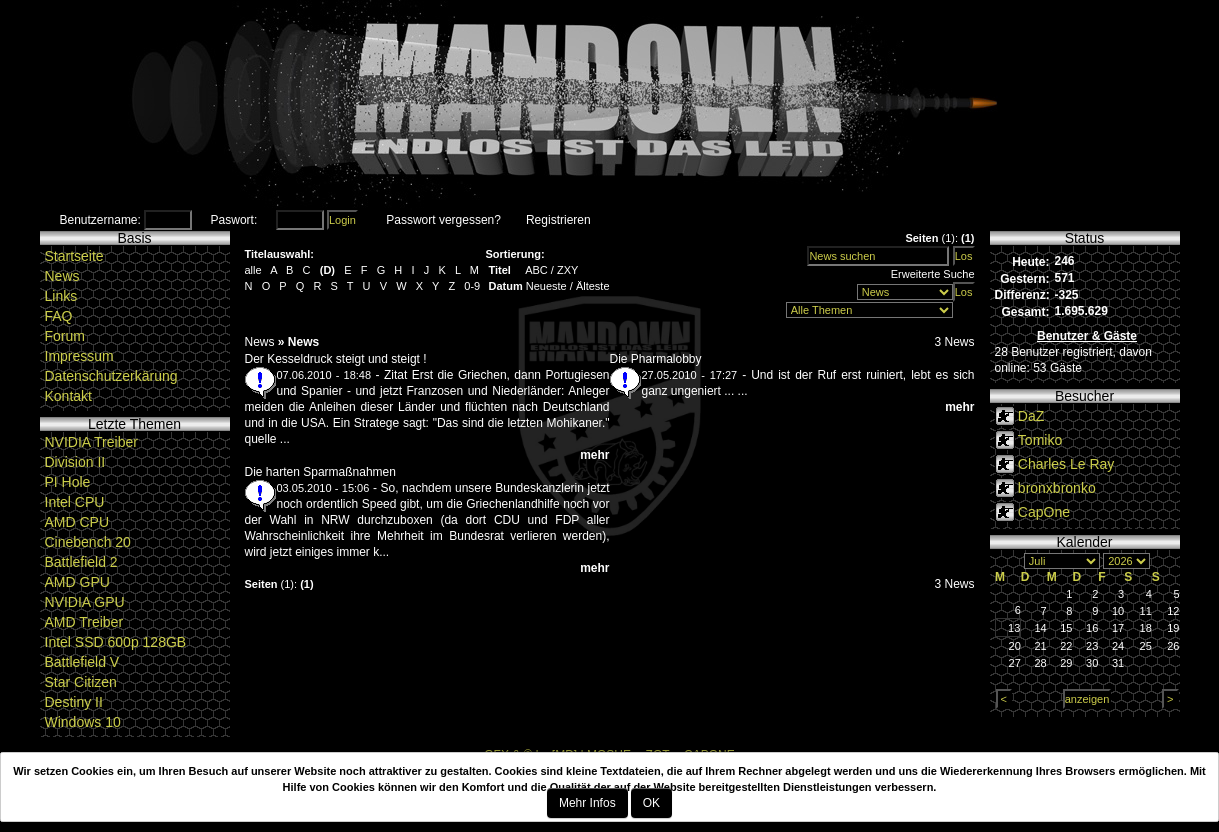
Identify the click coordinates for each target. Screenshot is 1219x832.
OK (651, 803)
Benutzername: (100, 220)
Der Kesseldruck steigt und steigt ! (336, 359)
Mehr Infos (587, 803)
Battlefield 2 (81, 562)
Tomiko (1040, 440)
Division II (75, 462)
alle (253, 270)
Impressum (79, 356)
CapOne (1044, 512)
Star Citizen (81, 682)
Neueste (546, 286)
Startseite (74, 256)
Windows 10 (83, 722)
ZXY (567, 270)
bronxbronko (1057, 488)
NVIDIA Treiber (91, 442)
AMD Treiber (84, 622)
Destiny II (74, 702)
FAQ (59, 316)
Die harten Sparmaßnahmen (320, 472)
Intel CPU (75, 502)
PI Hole (68, 482)
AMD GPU (77, 582)
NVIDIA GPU (85, 602)
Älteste (593, 286)
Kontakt (68, 396)
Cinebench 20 (88, 542)
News (62, 276)
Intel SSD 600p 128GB (116, 642)
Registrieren (558, 220)
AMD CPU (77, 522)
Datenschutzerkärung (111, 376)
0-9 (472, 286)
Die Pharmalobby (656, 359)
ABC (536, 270)
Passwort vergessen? (443, 220)
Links (61, 296)
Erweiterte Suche (933, 274)
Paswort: (234, 220)
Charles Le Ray (1066, 464)
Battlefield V (82, 662)
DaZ (1031, 416)
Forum (65, 336)
